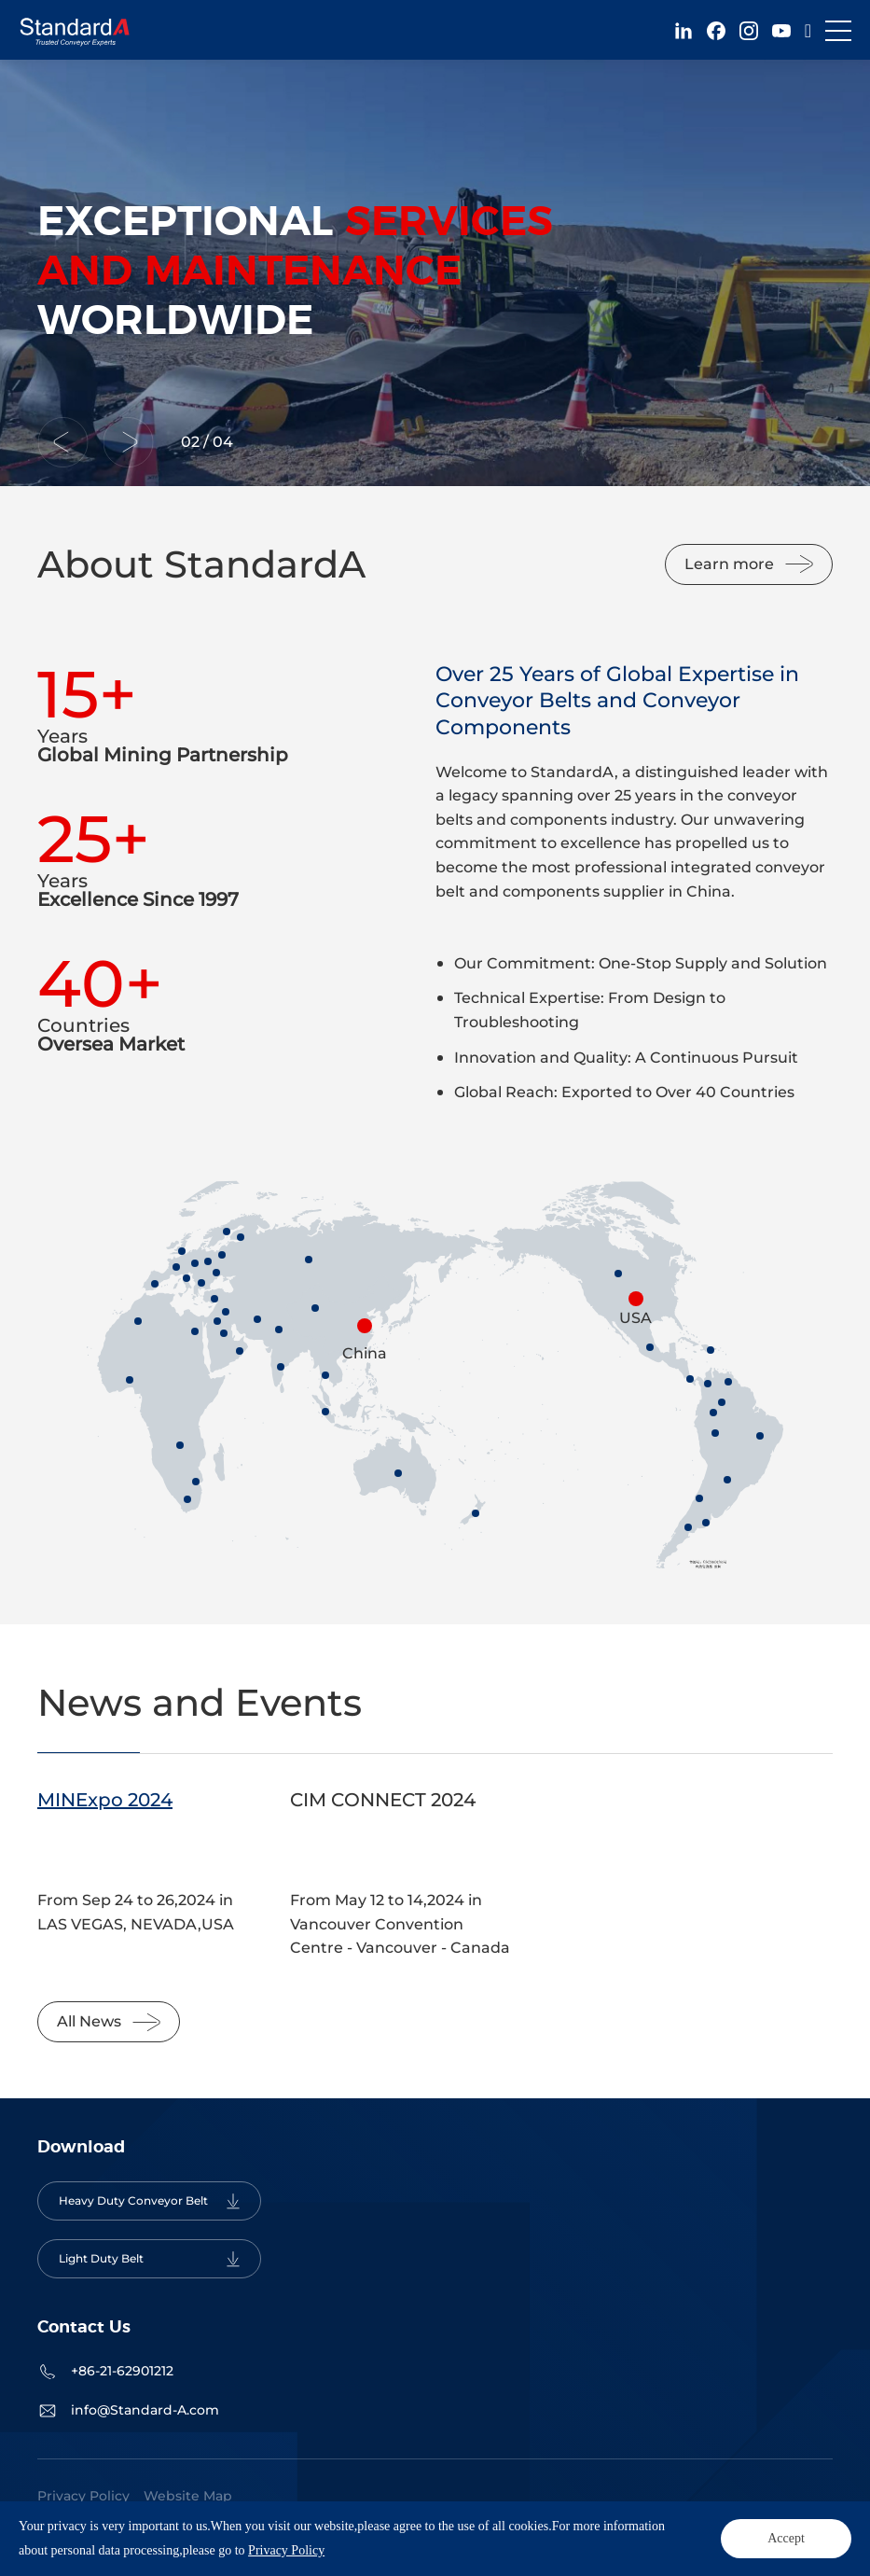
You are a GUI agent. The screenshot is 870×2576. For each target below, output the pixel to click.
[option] (435, 273)
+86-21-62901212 (122, 2370)
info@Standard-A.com (145, 2410)
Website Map (188, 2495)
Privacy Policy (83, 2495)
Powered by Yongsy (400, 2524)
